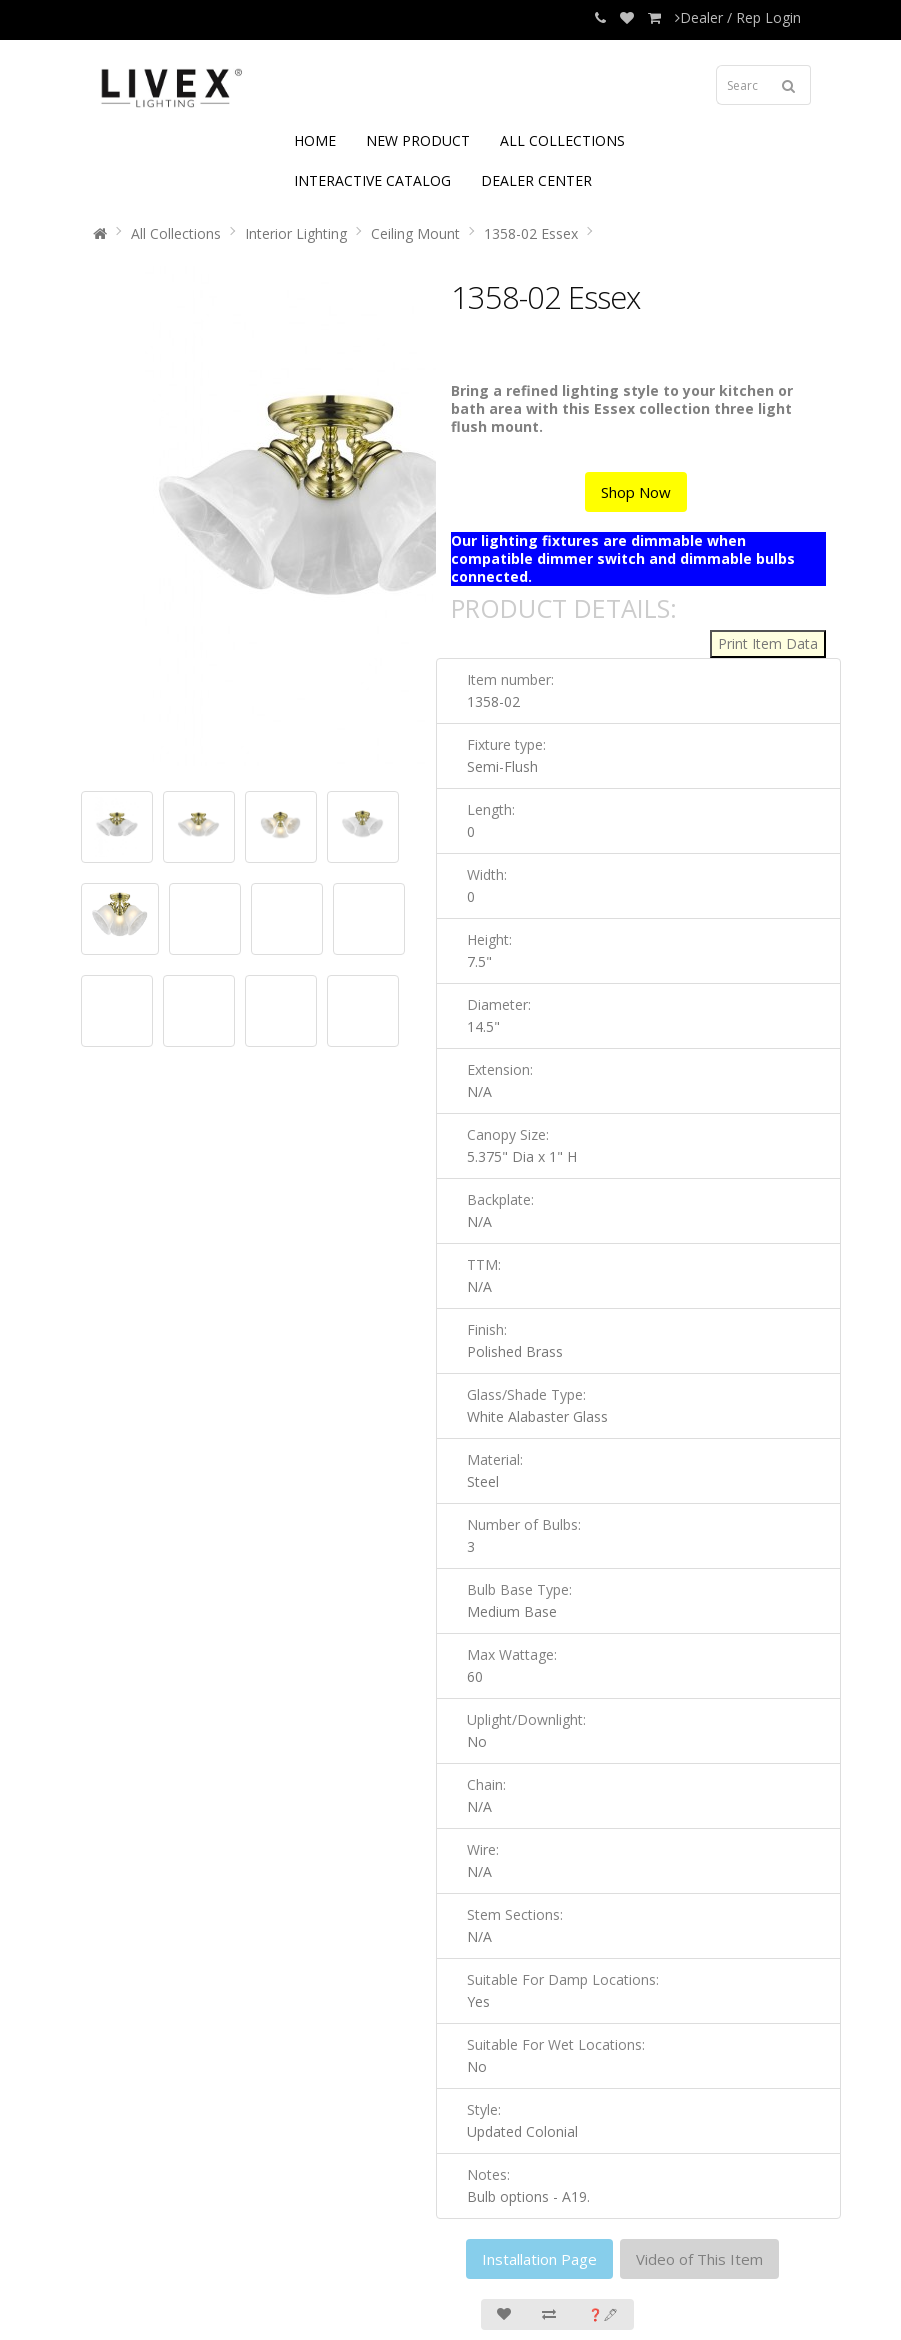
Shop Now (636, 492)
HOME (315, 140)
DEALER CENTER (536, 180)
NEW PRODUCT (418, 140)
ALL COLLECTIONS (562, 140)
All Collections (176, 233)
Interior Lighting (296, 233)
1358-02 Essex (531, 233)
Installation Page (539, 2259)
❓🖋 (603, 2314)
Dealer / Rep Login (738, 17)
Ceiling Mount (415, 233)
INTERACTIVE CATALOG (372, 180)
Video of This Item (699, 2259)
